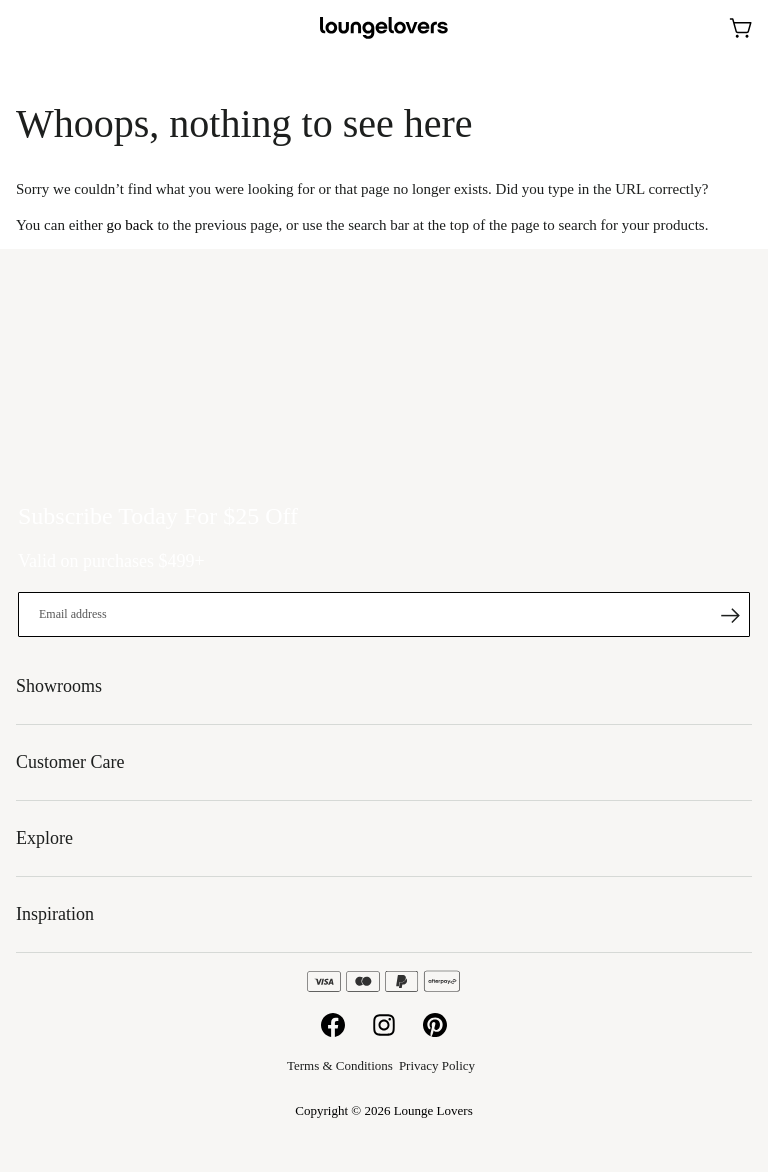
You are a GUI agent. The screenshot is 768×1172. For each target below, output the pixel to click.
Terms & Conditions (340, 1065)
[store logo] (384, 28)
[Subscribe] (730, 615)
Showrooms (693, 28)
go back (130, 225)
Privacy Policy (437, 1065)
